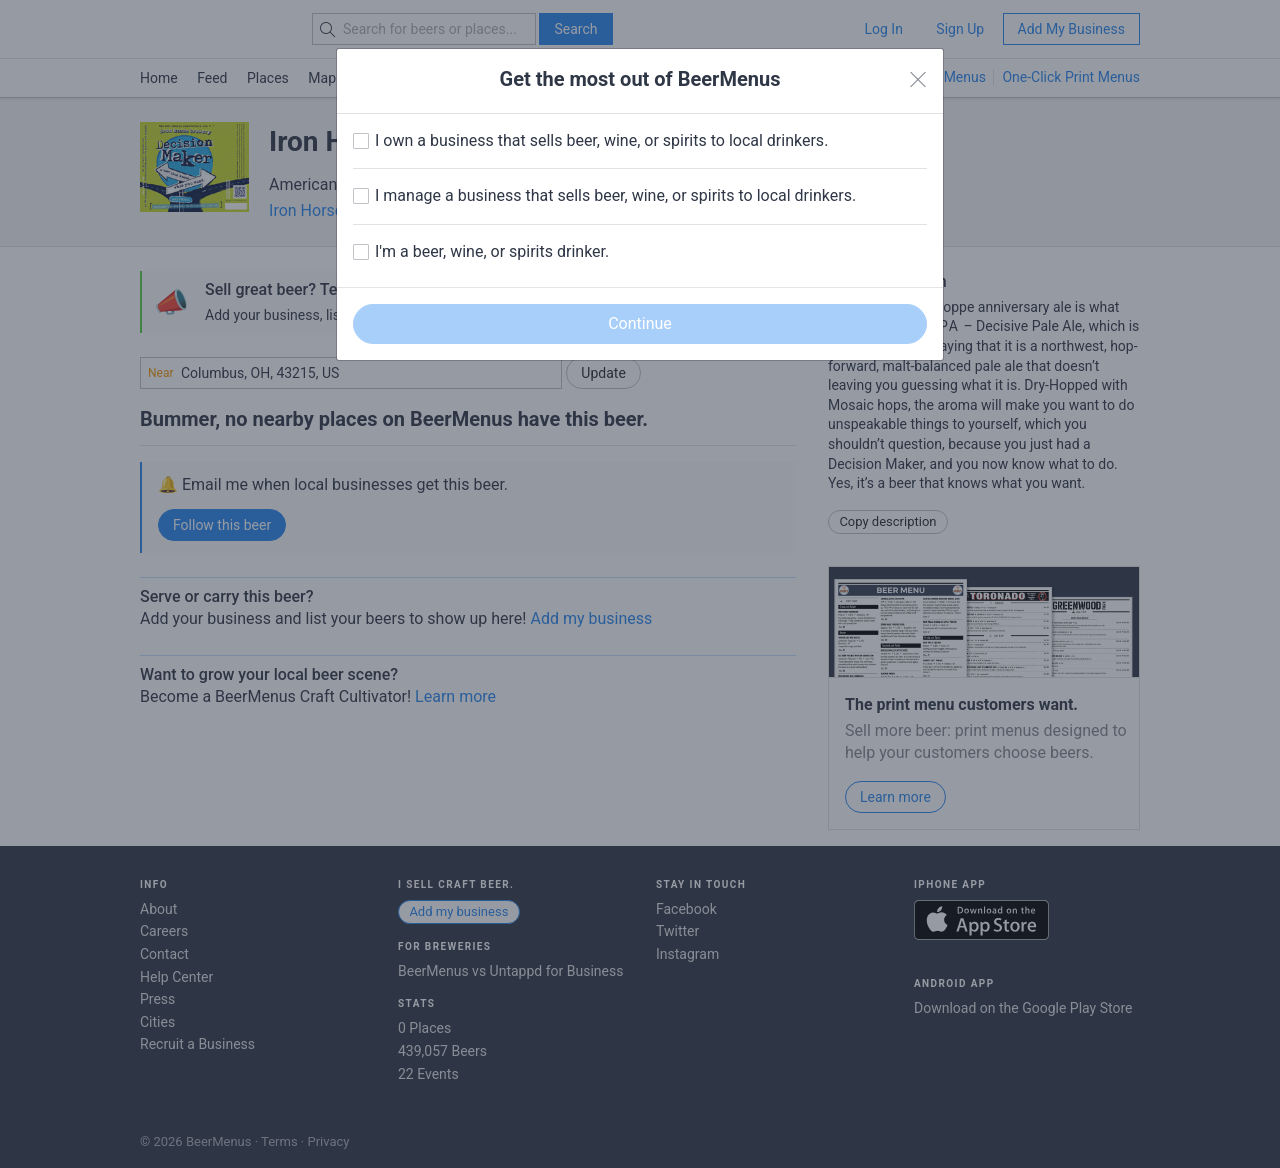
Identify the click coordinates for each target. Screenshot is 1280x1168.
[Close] (918, 80)
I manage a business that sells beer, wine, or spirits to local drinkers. (615, 195)
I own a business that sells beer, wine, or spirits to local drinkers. (601, 140)
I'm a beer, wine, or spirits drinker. (492, 251)
